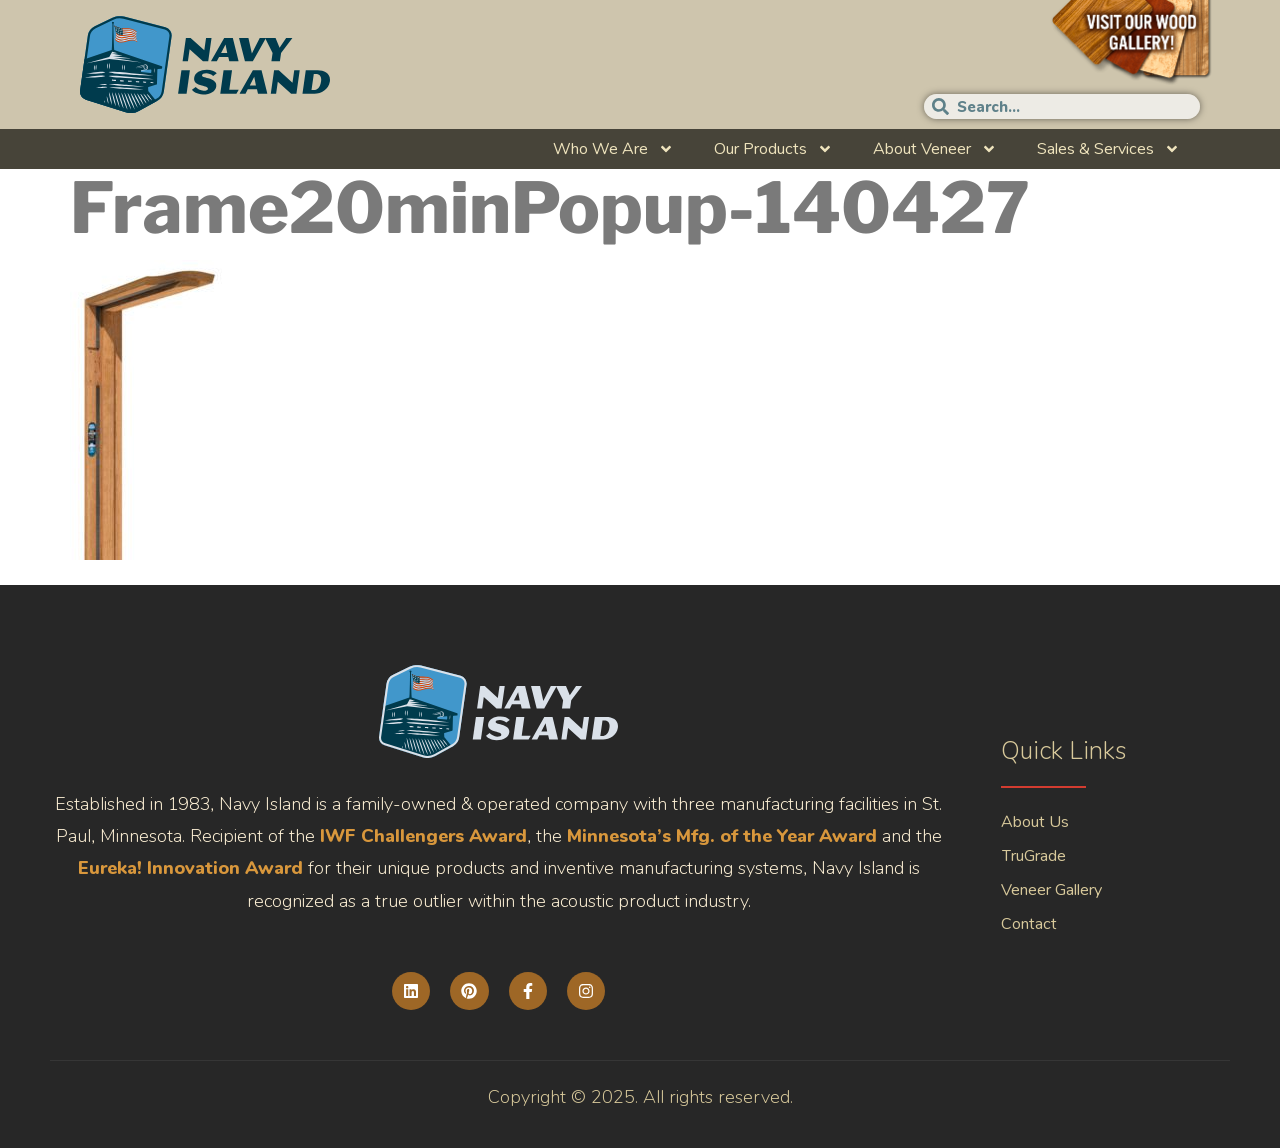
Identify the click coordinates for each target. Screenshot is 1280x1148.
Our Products (773, 149)
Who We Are (613, 149)
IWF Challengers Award (423, 836)
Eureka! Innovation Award (190, 868)
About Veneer (935, 149)
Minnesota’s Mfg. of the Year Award (722, 836)
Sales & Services (1108, 149)
